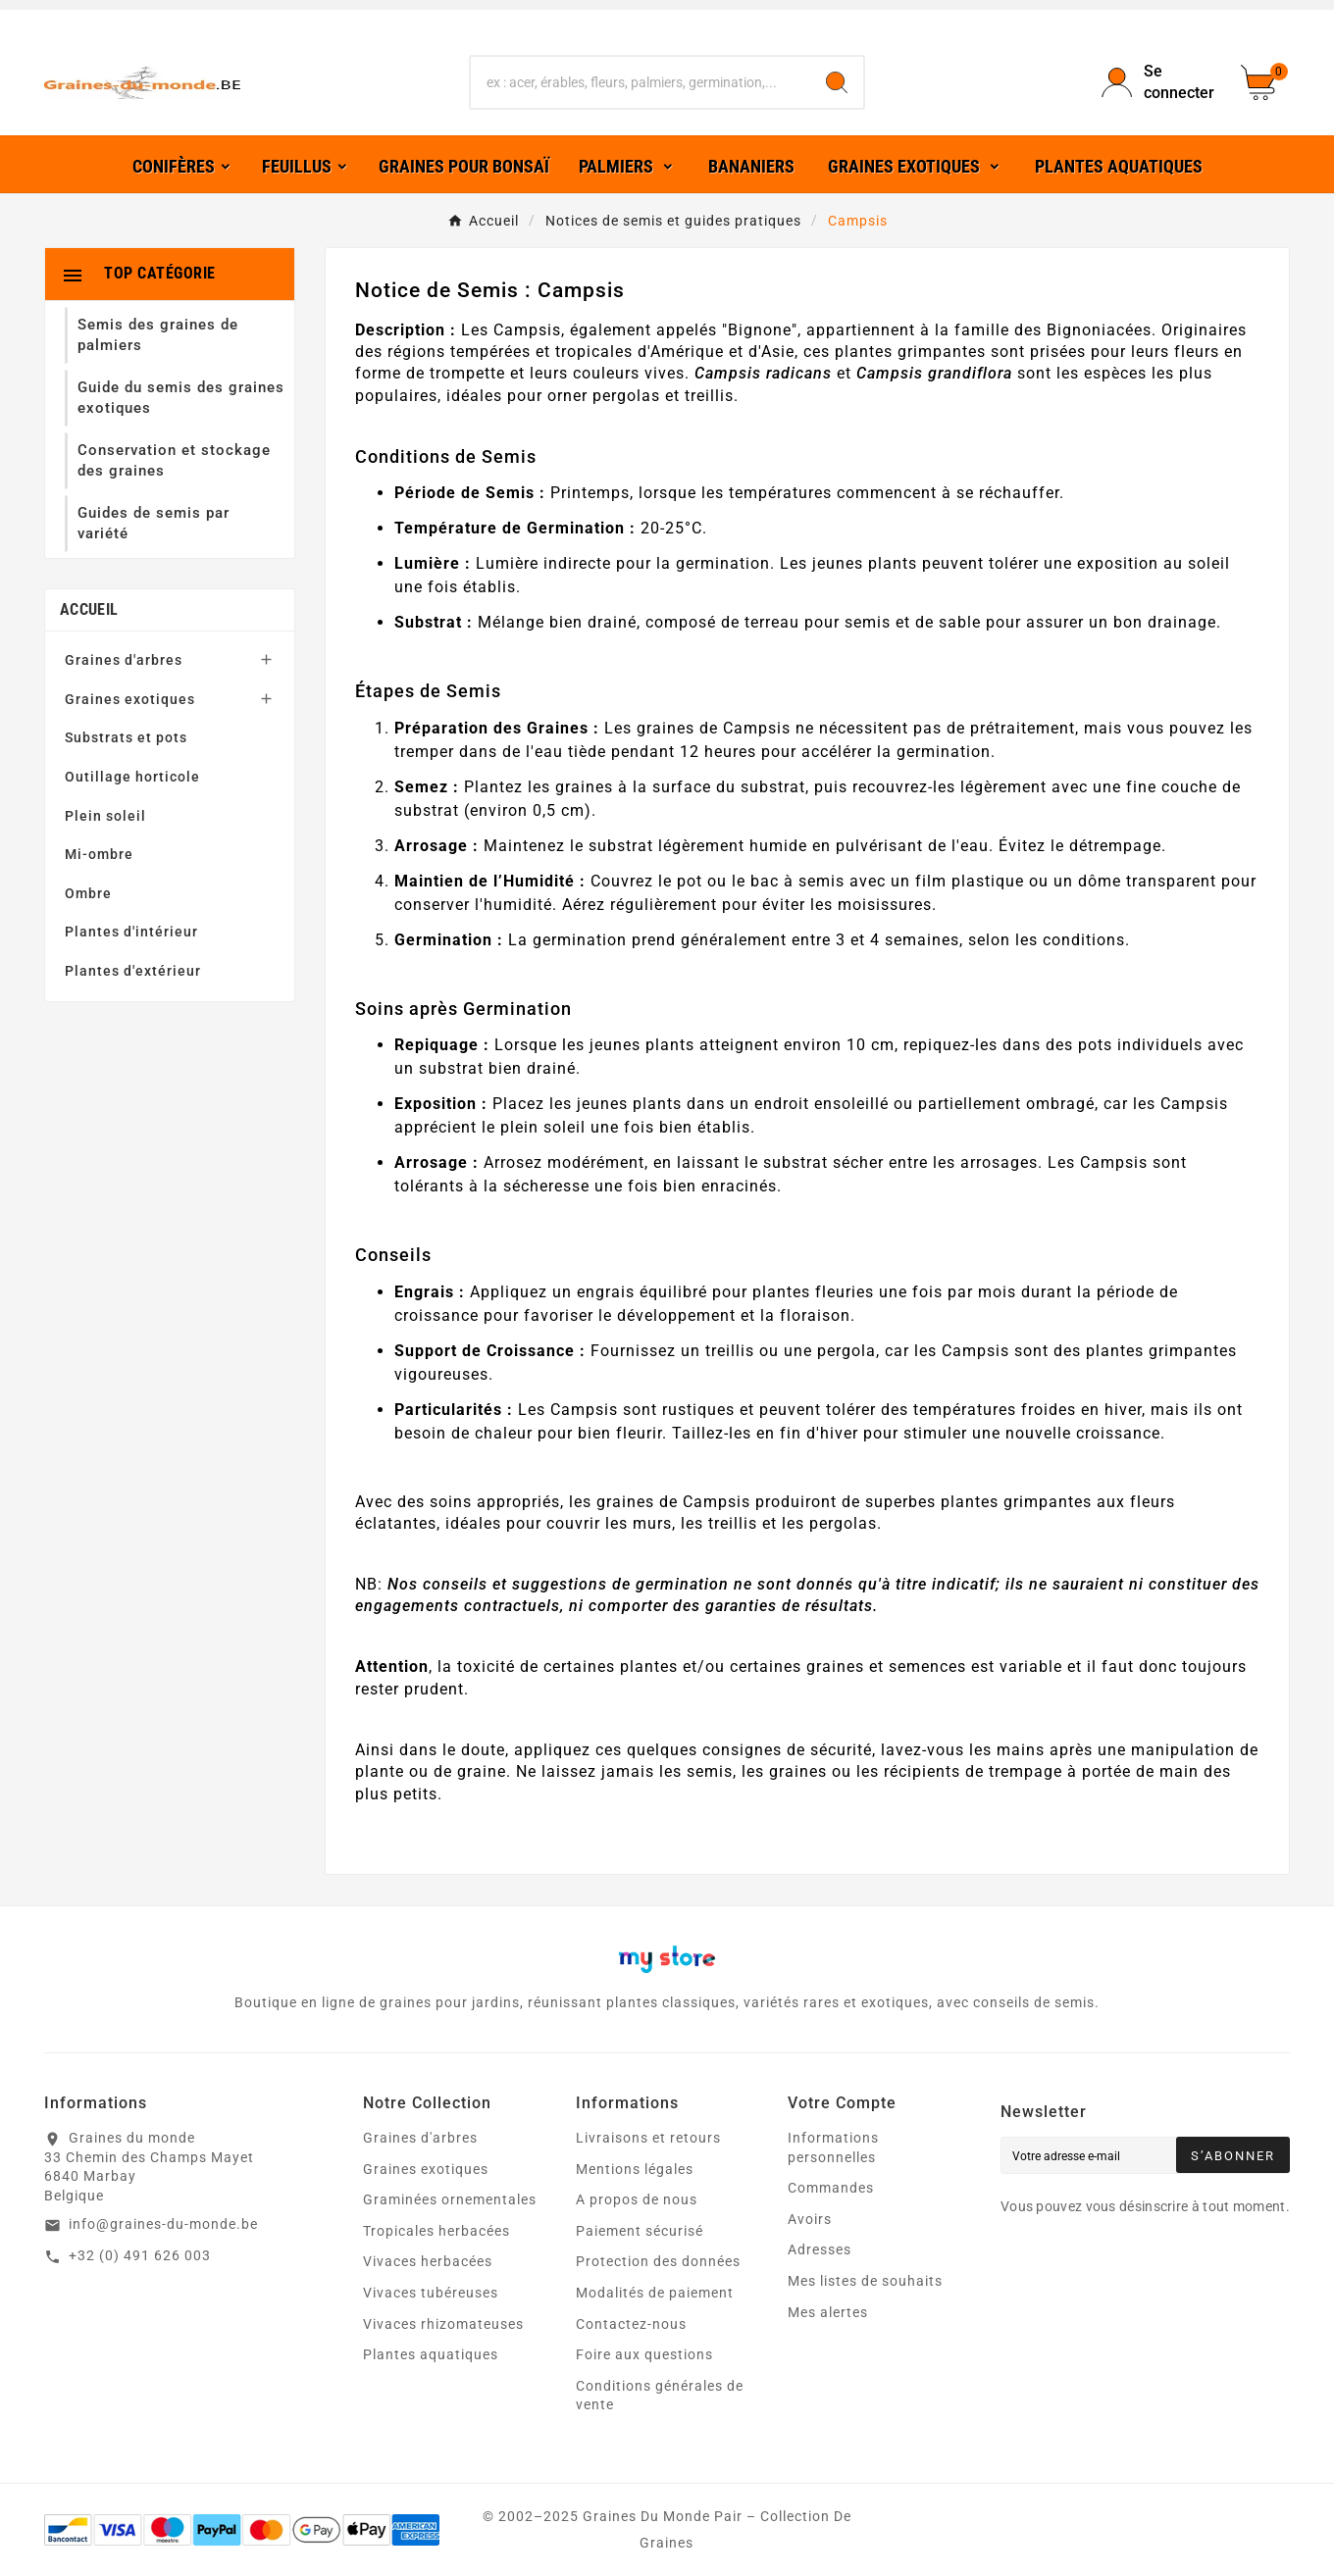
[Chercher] (640, 82)
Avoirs (810, 2219)
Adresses (819, 2249)
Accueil (89, 609)
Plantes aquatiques (430, 2354)
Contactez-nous (631, 2324)
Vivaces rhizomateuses (443, 2324)
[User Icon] (1159, 83)
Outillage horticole (132, 776)
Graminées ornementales (450, 2199)
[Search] (836, 82)
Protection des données (658, 2261)
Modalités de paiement (655, 2292)
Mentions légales (634, 2169)
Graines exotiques (130, 699)
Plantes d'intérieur (131, 931)
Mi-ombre (99, 854)
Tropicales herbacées (436, 2231)
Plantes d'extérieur (133, 971)
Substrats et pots (126, 737)
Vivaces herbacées (427, 2261)
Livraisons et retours (648, 2138)
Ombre (88, 893)
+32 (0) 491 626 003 (140, 2255)
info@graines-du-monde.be (163, 2224)
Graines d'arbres (123, 660)
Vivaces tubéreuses (430, 2292)
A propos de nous (636, 2199)
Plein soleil (105, 816)
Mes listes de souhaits (865, 2281)
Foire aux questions (644, 2354)
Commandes (831, 2188)
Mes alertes (828, 2312)
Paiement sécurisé (639, 2231)
